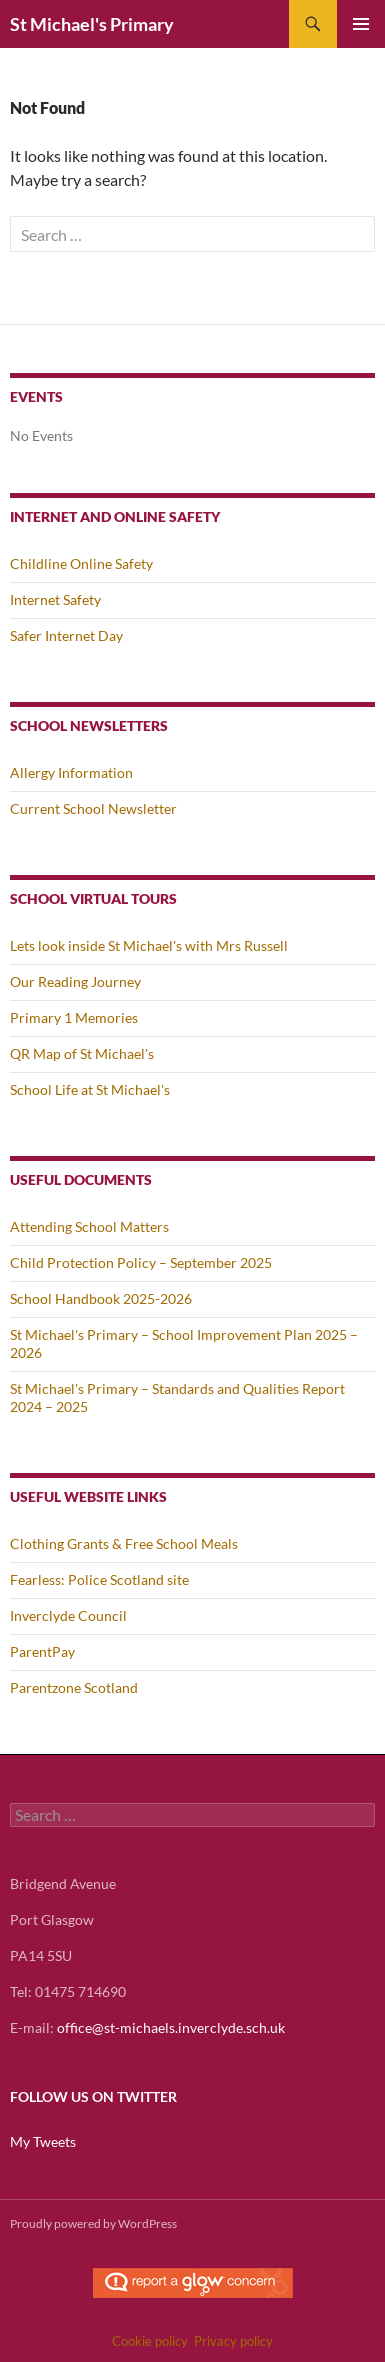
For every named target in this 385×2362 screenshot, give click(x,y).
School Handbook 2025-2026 (101, 1298)
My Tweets (43, 2141)
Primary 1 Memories (74, 1017)
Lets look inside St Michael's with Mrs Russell (149, 945)
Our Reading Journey (75, 981)
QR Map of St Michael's (82, 1053)
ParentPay (42, 1651)
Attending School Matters (89, 1226)
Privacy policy (233, 2341)
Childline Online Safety (81, 563)
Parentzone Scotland (74, 1687)
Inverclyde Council (68, 1615)
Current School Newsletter (93, 808)
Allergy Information (71, 772)
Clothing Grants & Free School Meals (124, 1543)
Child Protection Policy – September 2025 (141, 1262)
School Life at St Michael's (90, 1089)
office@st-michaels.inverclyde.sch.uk (171, 2027)
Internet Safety (55, 599)
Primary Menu (361, 24)
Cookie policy (150, 2341)
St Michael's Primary (92, 24)
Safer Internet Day (66, 635)
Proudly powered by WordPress (93, 2223)
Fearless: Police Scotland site (99, 1579)
